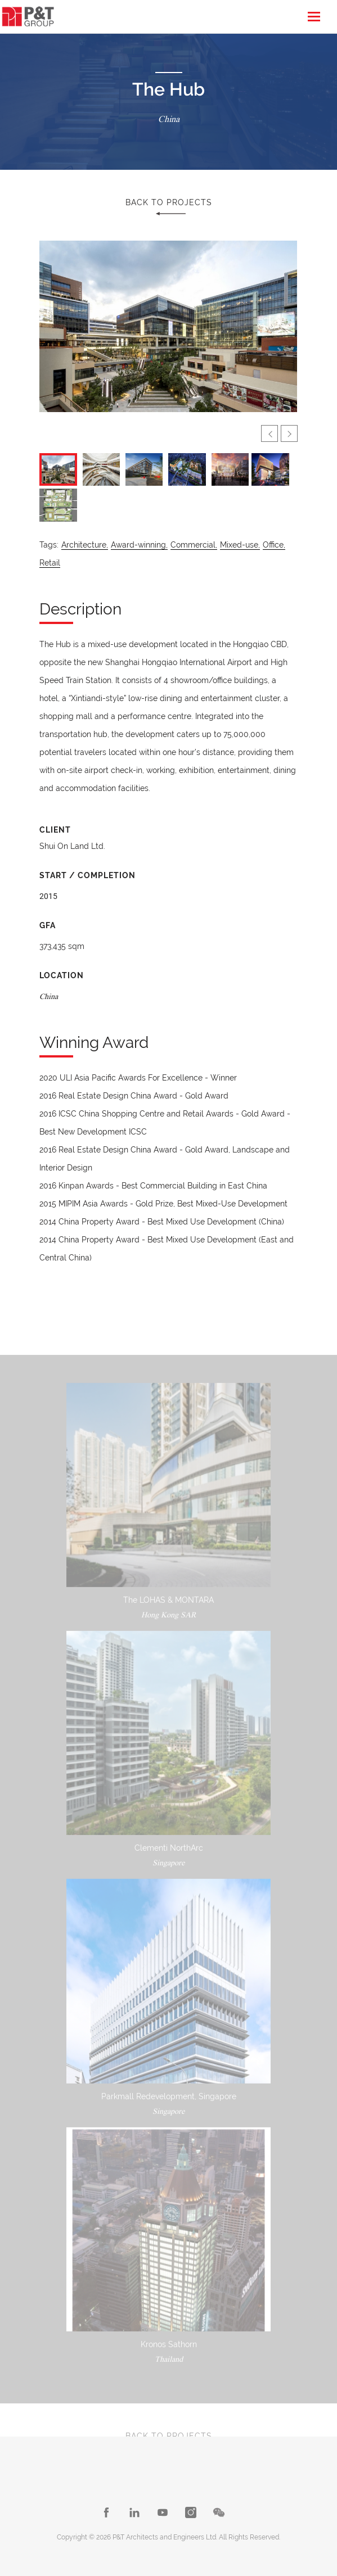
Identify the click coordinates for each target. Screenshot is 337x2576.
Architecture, (84, 544)
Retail (49, 562)
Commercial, (193, 544)
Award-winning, (139, 544)
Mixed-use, (240, 544)
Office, (274, 544)
